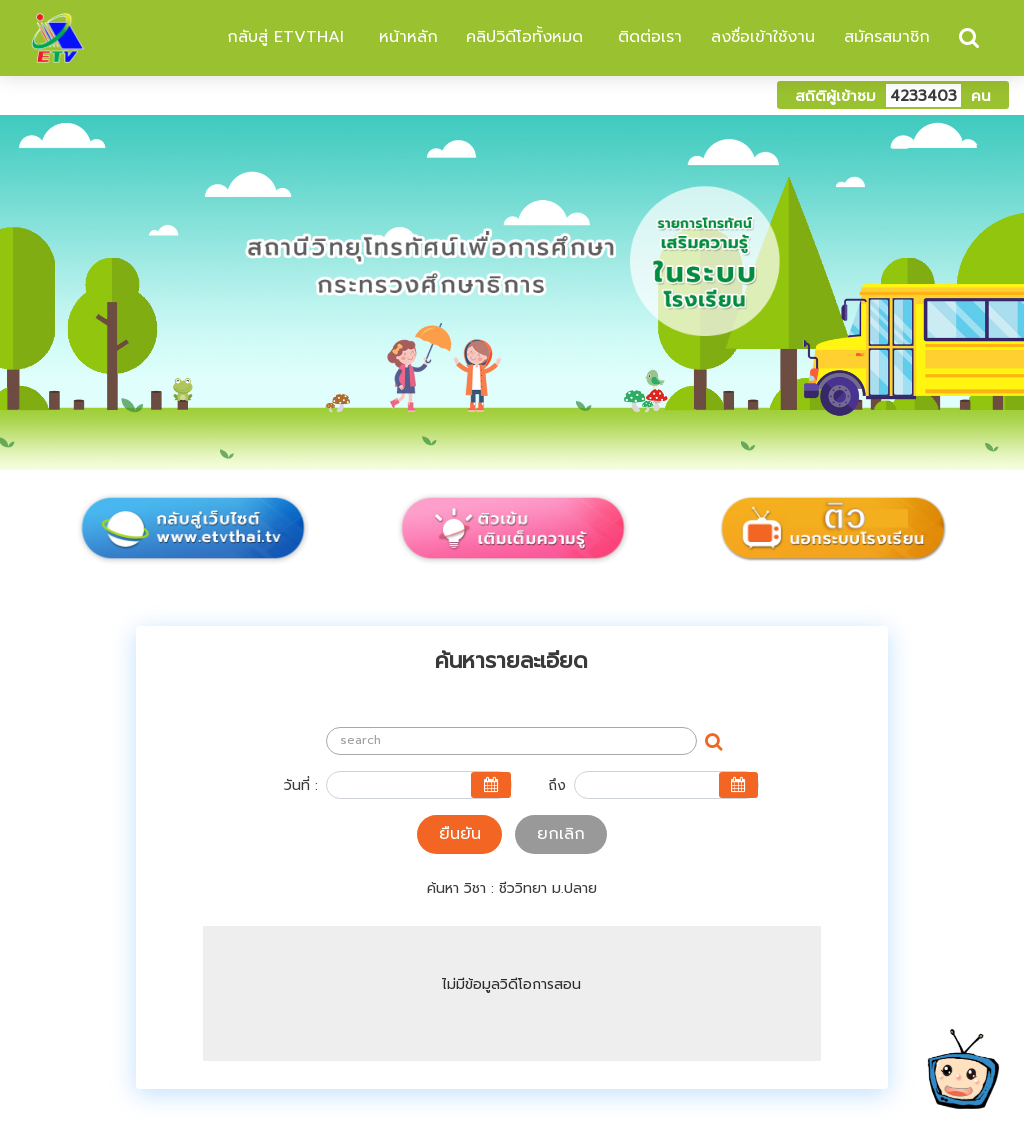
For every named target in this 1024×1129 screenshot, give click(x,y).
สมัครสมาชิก (887, 37)
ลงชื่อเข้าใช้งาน (763, 37)
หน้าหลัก (405, 37)
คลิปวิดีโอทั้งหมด (524, 37)
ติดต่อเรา (647, 37)
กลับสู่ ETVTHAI (282, 37)
